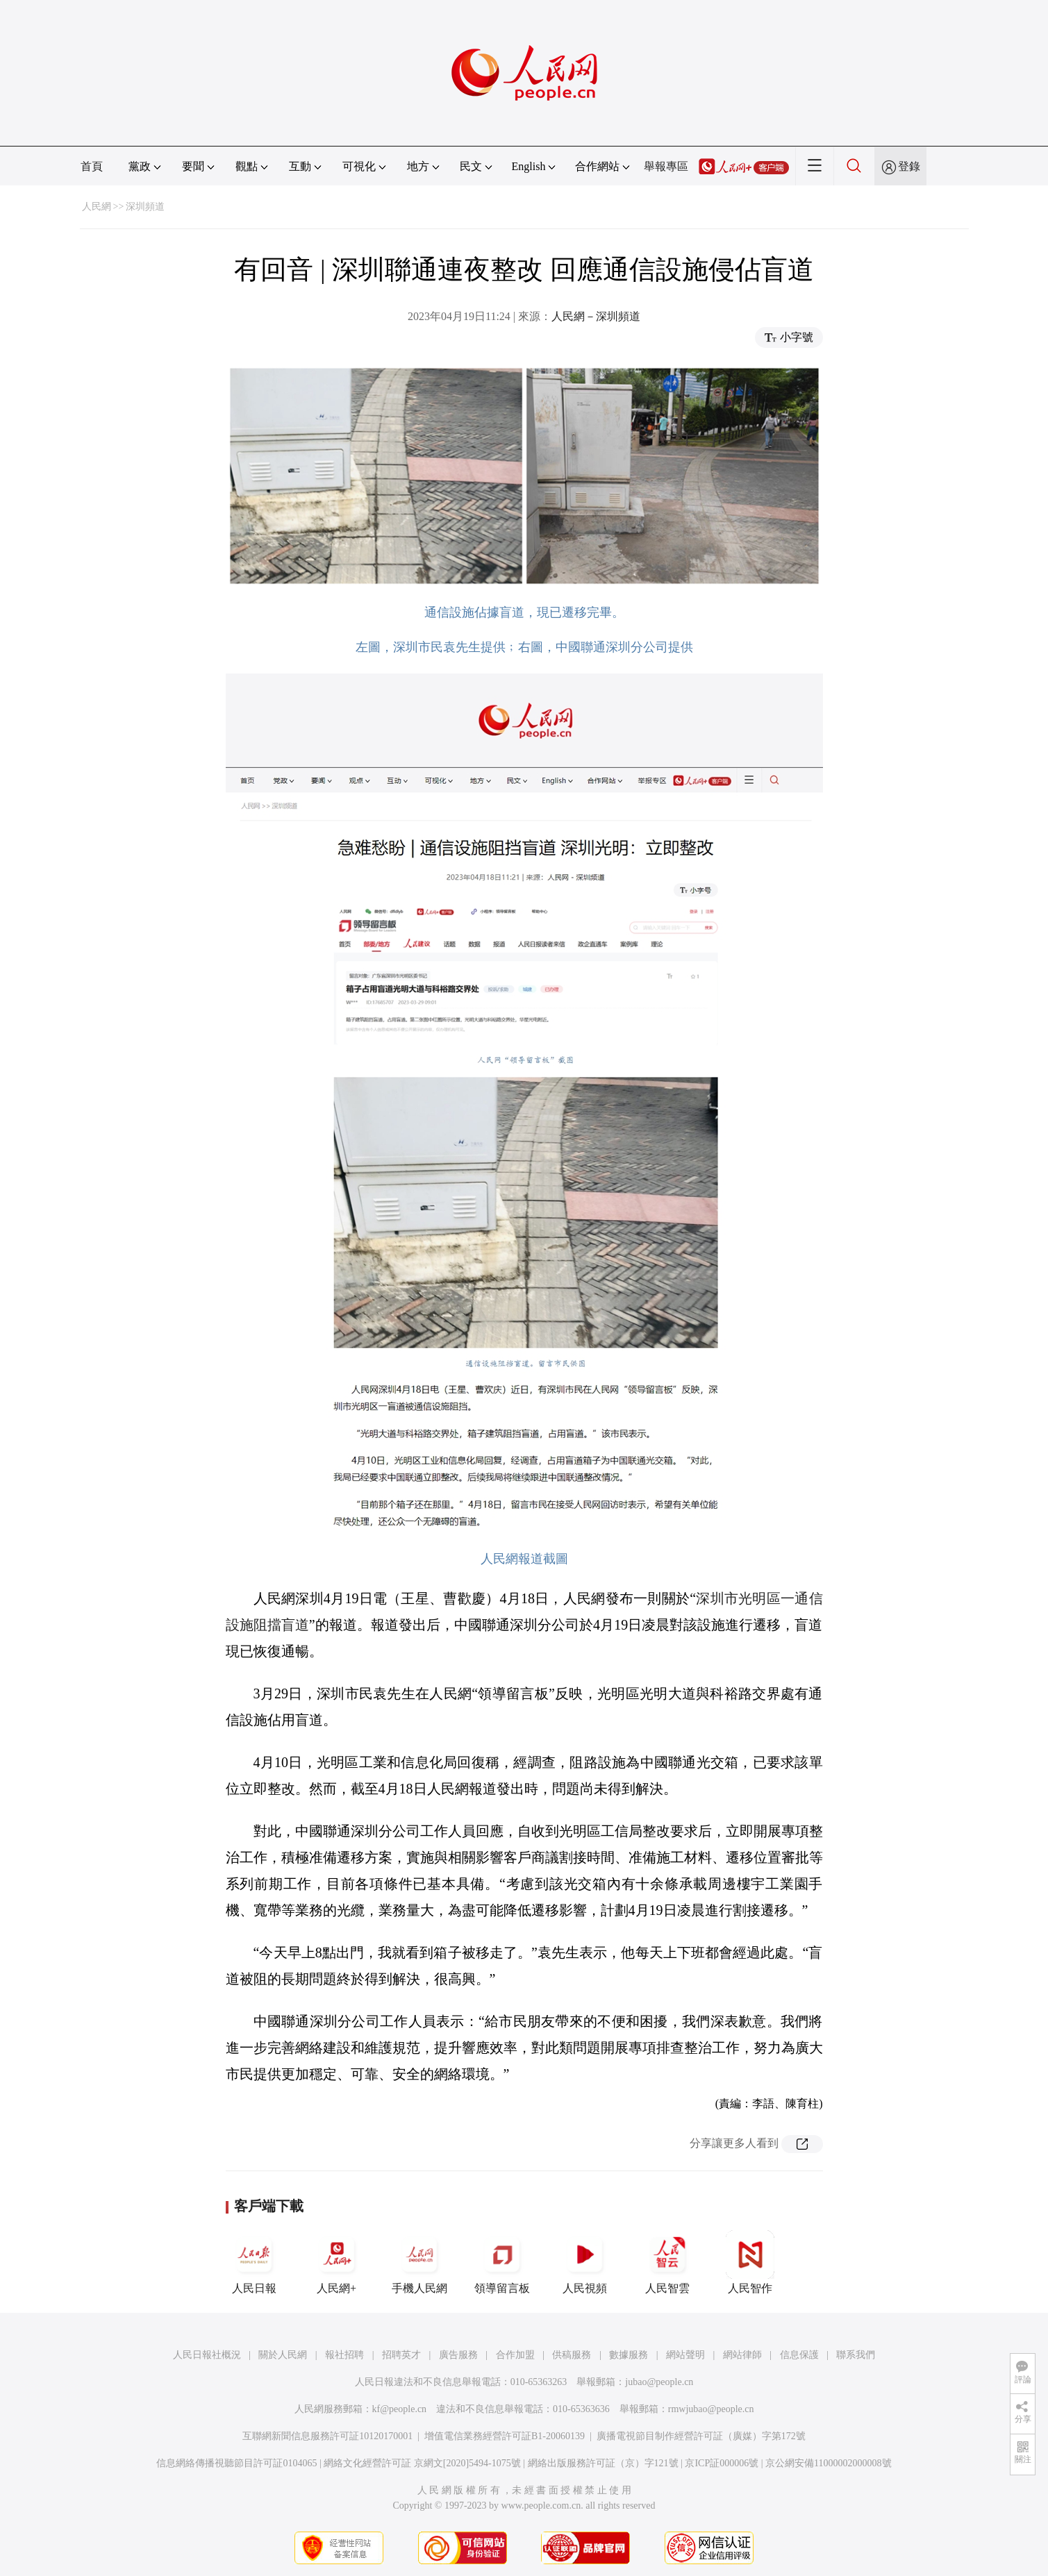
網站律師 (742, 2355)
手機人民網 (419, 2262)
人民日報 (254, 2262)
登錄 (909, 166)
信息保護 (799, 2355)
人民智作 (750, 2262)
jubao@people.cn (659, 2382)
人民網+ (337, 2262)
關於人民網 (282, 2355)
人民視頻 (584, 2262)
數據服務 (628, 2355)
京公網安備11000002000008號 (828, 2463)
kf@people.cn (399, 2409)
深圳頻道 (145, 206)
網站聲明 (685, 2355)
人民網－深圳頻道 (595, 316)
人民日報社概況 (207, 2355)
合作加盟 (515, 2355)
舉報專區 (666, 166)
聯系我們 (855, 2355)
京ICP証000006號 (721, 2463)
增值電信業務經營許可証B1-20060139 (504, 2436)
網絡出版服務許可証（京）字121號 (603, 2463)
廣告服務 (458, 2355)
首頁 (92, 166)
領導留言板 (502, 2262)
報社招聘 (344, 2355)
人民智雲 (667, 2262)
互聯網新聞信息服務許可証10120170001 (327, 2436)
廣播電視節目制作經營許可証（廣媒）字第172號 (701, 2436)
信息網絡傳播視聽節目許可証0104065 (236, 2463)
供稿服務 (571, 2355)
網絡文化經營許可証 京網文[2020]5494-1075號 (422, 2463)
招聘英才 (401, 2355)
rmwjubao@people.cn (711, 2409)
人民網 (96, 206)
